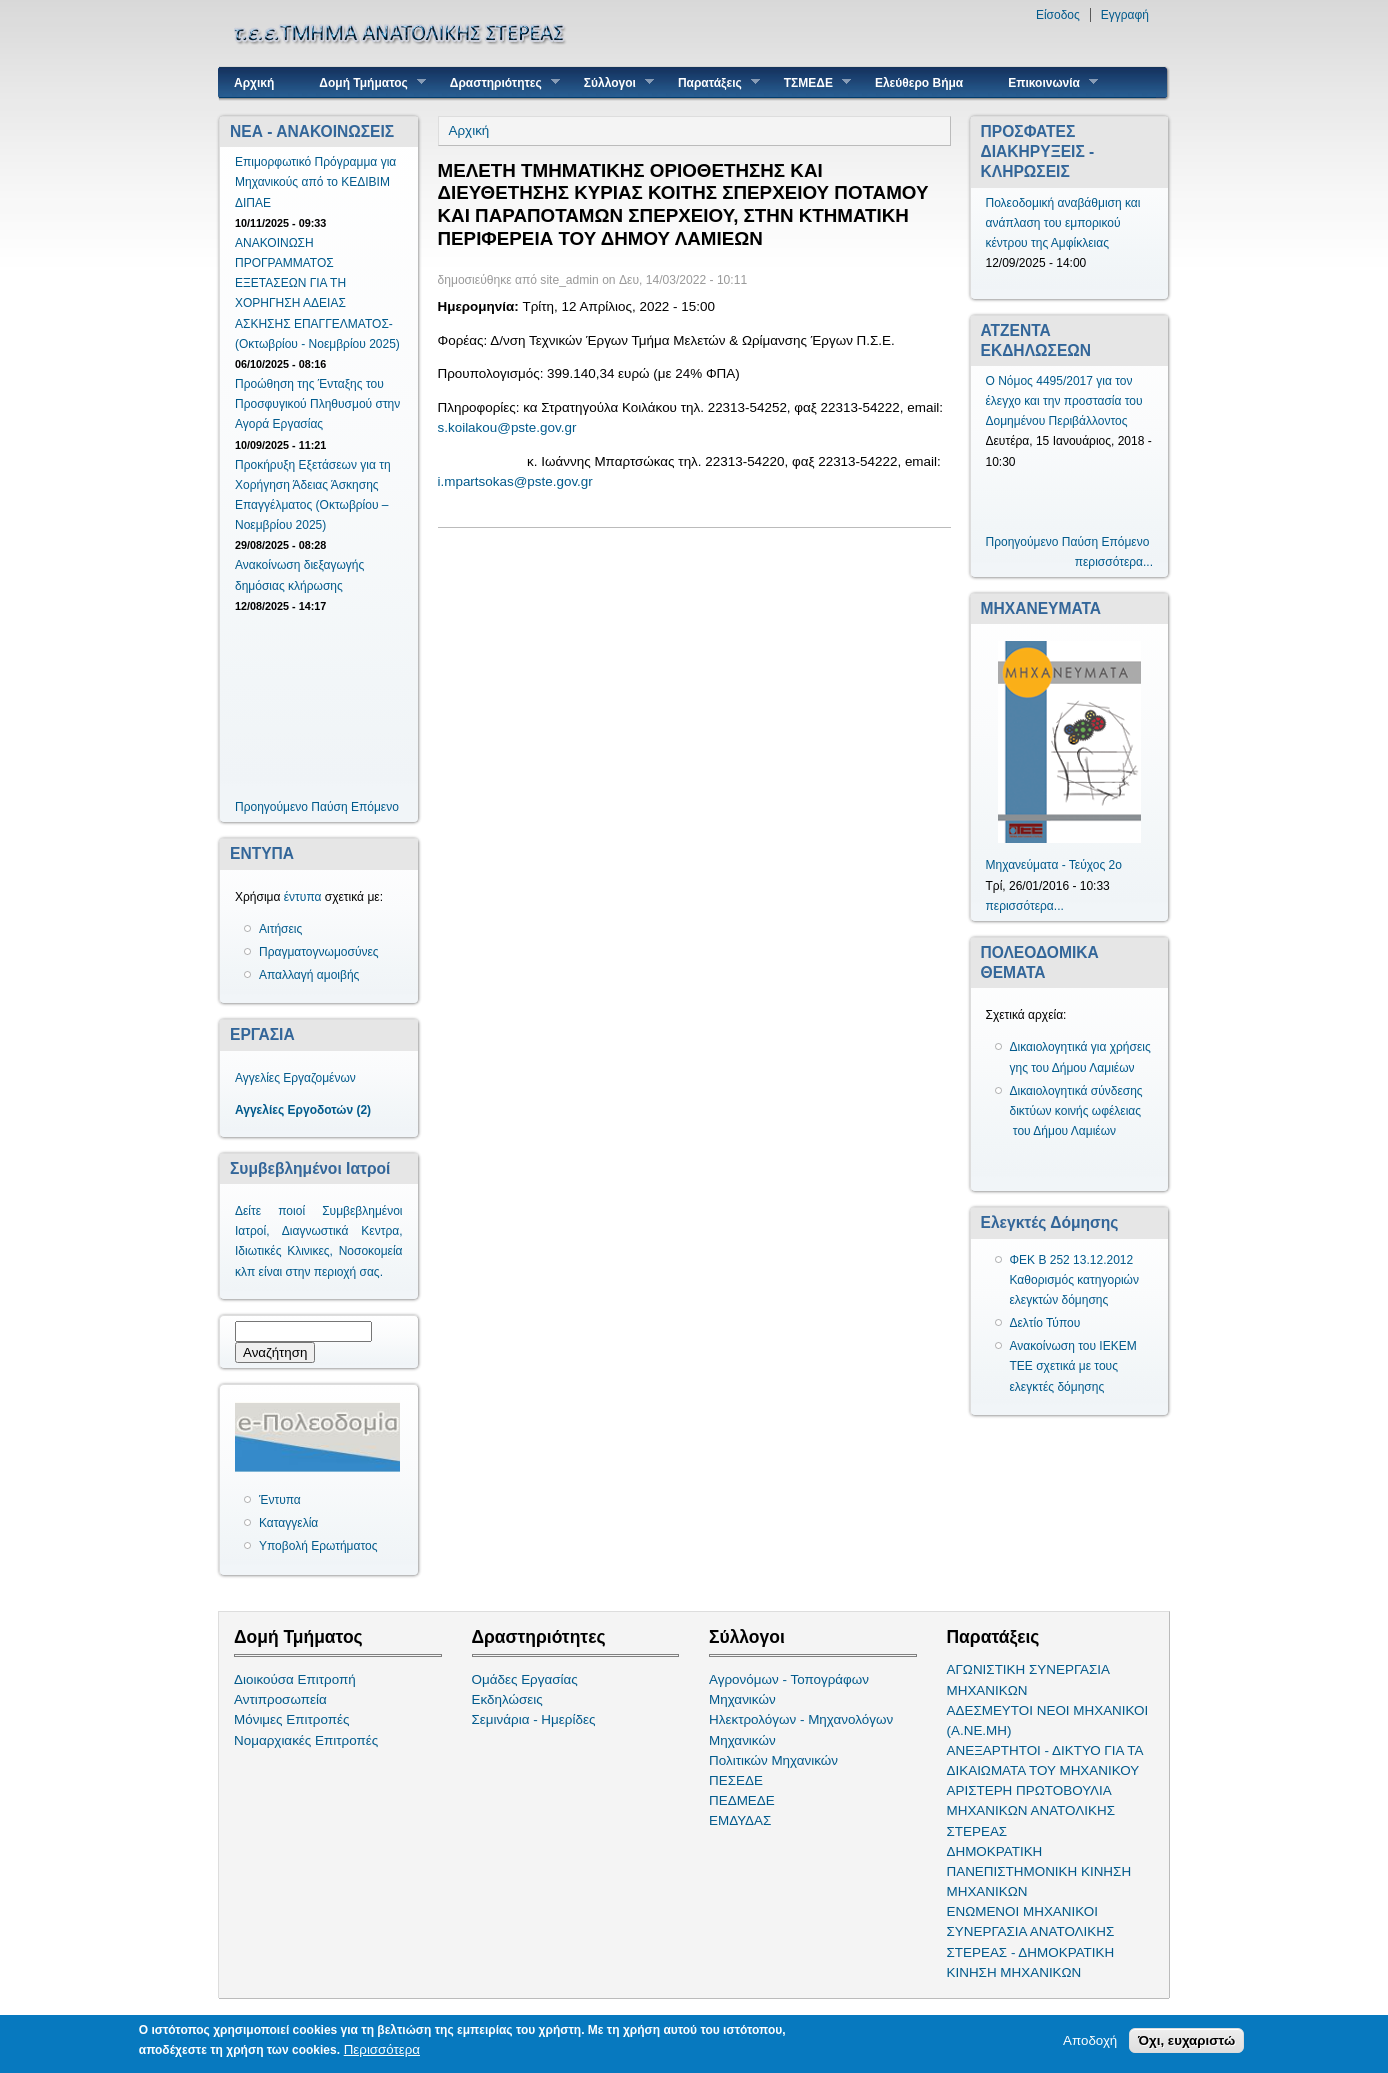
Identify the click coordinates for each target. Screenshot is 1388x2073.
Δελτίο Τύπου (1045, 1323)
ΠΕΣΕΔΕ (736, 1780)
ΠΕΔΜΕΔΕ (742, 1800)
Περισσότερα (382, 2051)
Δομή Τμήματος (364, 82)
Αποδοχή (1090, 2042)
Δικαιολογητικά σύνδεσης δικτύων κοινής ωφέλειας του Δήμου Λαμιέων (1076, 1111)
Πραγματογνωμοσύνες (319, 952)
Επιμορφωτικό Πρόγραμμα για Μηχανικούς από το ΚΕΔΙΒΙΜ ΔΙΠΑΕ (315, 182)
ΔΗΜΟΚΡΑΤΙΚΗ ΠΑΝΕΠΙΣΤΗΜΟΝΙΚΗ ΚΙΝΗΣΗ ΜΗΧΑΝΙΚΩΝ (1039, 1871)
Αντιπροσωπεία (280, 1699)
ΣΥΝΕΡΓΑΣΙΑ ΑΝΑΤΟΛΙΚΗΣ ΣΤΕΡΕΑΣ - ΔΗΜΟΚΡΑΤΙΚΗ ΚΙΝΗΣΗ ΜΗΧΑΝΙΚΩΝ (1031, 1951)
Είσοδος (1058, 15)
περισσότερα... (1114, 562)
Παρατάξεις (711, 82)
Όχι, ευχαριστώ (1186, 2042)
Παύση (329, 807)
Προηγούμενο (271, 807)
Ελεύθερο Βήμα (919, 83)
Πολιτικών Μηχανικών (773, 1760)
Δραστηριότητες (497, 82)
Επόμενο (375, 807)
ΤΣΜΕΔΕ (810, 82)
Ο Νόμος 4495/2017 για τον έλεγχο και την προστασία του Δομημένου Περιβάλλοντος (1064, 401)
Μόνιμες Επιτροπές (292, 1719)
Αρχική (254, 83)
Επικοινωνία (1045, 82)
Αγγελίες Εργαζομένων (295, 1078)
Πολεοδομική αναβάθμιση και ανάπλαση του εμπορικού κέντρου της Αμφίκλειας (1063, 223)
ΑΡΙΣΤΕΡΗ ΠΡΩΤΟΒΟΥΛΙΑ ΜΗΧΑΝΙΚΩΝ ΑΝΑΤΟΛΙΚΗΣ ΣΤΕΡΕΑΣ (1031, 1810)
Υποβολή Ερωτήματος (318, 1546)
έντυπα (303, 897)
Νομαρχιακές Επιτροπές (306, 1740)
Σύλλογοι (611, 82)
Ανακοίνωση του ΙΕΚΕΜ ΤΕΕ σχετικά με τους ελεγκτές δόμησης (1073, 1366)
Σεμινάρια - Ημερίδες (534, 1719)
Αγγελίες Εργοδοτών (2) (303, 1110)
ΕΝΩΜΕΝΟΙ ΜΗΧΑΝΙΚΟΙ (1023, 1911)
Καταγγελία (288, 1523)
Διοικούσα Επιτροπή (295, 1679)
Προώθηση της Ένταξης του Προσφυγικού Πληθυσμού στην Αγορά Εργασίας (317, 404)
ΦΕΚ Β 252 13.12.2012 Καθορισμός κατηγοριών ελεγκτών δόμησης (1075, 1280)
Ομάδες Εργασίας (525, 1679)
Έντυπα (280, 1500)
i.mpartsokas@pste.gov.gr (515, 481)
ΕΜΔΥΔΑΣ (740, 1820)
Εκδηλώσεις (507, 1699)
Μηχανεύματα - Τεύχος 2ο (1054, 865)
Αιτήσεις (280, 929)
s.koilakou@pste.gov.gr (507, 427)
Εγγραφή (1125, 15)
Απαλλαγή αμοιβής (309, 975)
